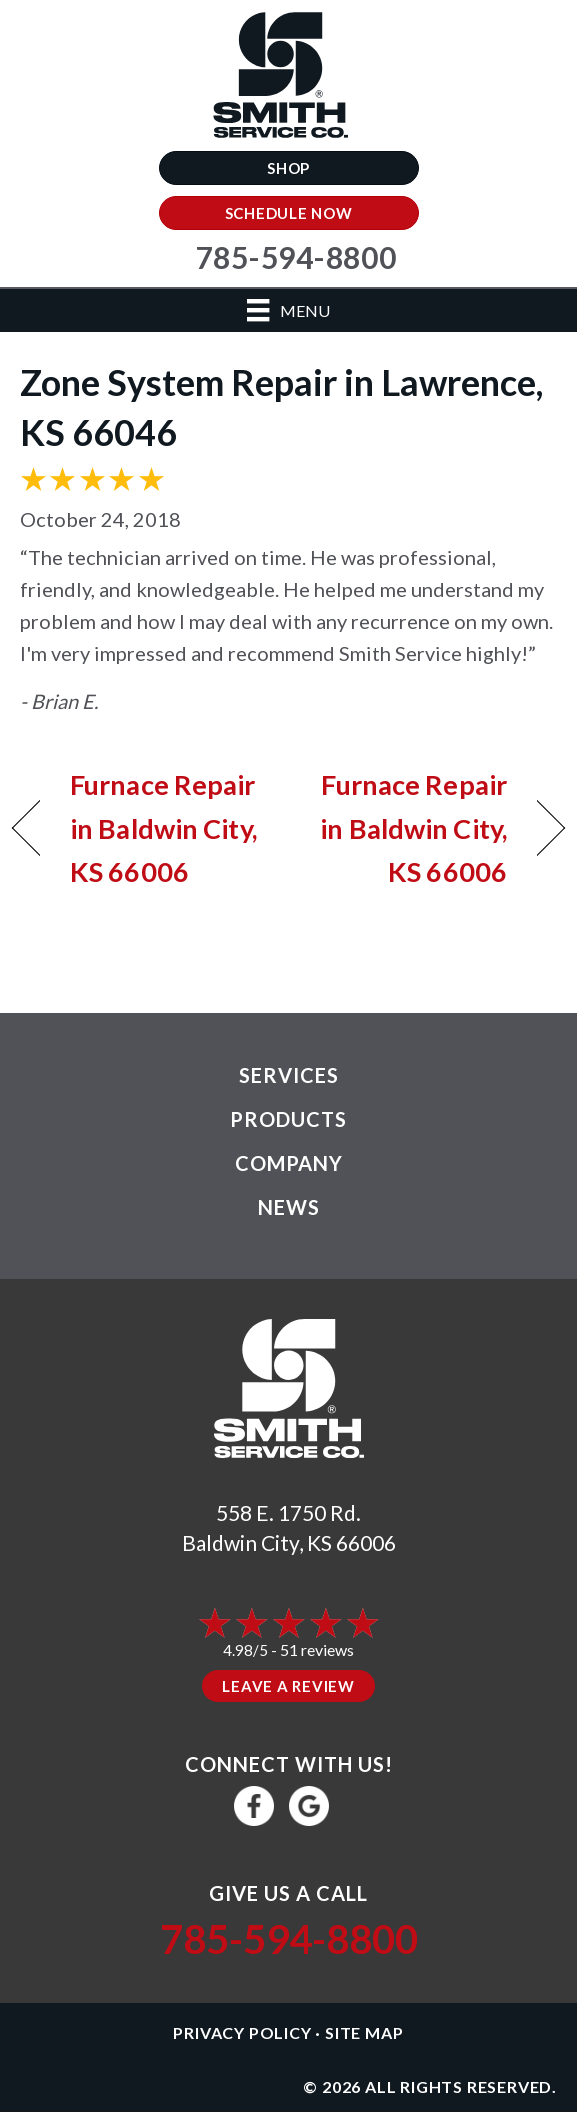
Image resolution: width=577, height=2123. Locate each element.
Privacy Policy (242, 2032)
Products (288, 1119)
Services (289, 1075)
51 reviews (317, 1649)
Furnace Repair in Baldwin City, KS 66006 (163, 827)
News (289, 1207)
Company (289, 1163)
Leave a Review (288, 1686)
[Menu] (288, 310)
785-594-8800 (289, 1939)
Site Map (364, 2032)
